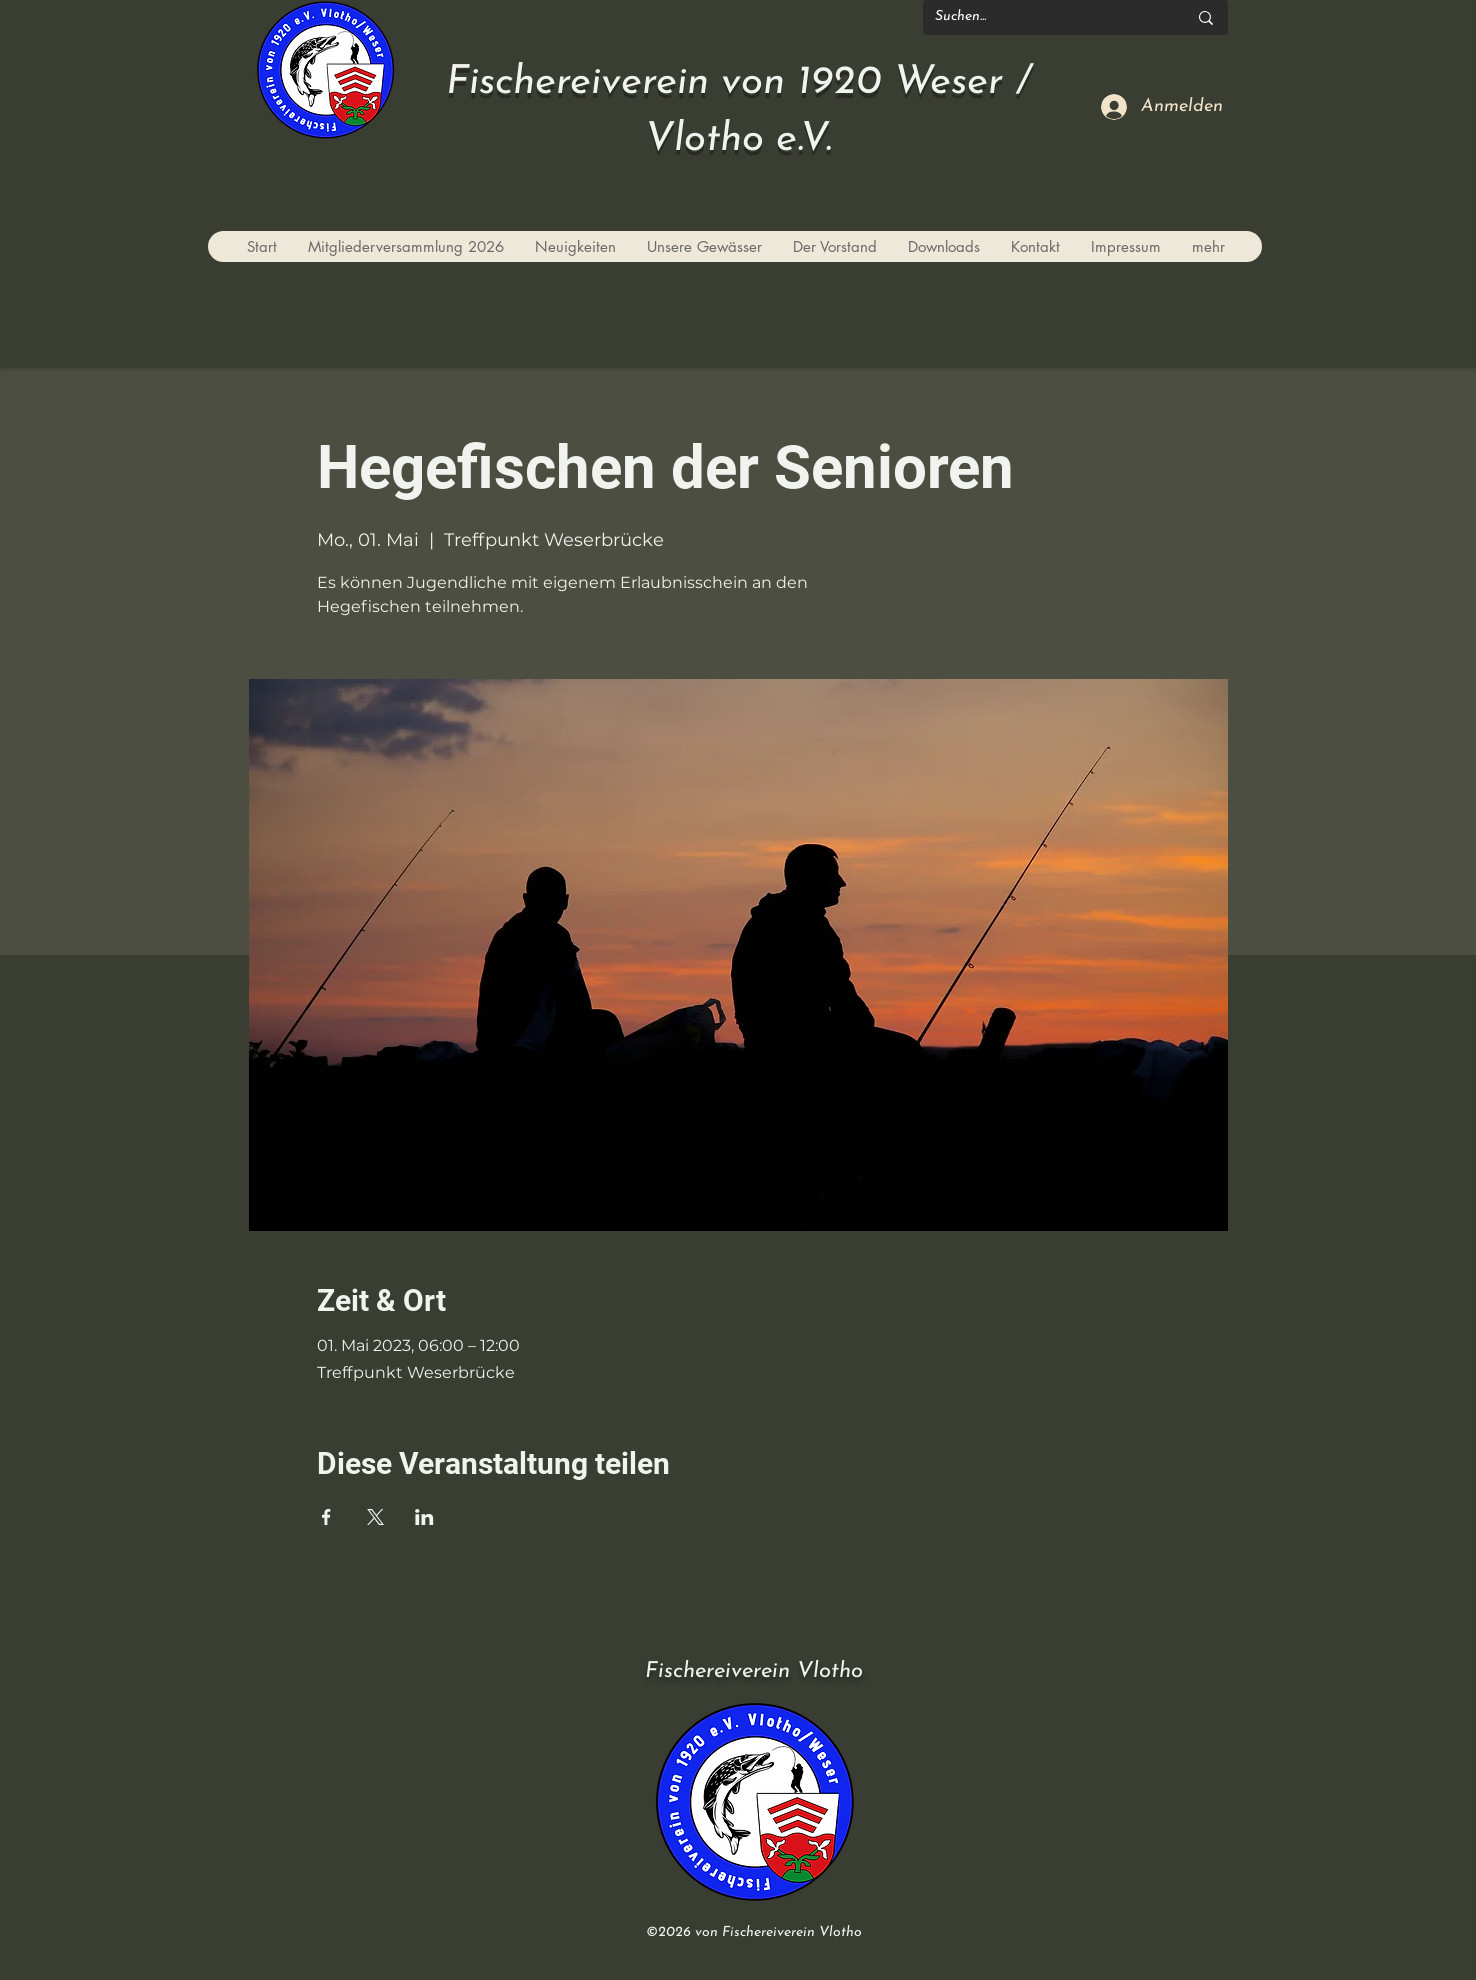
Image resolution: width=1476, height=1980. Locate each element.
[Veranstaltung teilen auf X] (375, 1517)
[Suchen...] (1046, 17)
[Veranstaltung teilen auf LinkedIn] (424, 1517)
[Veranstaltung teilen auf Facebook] (326, 1517)
